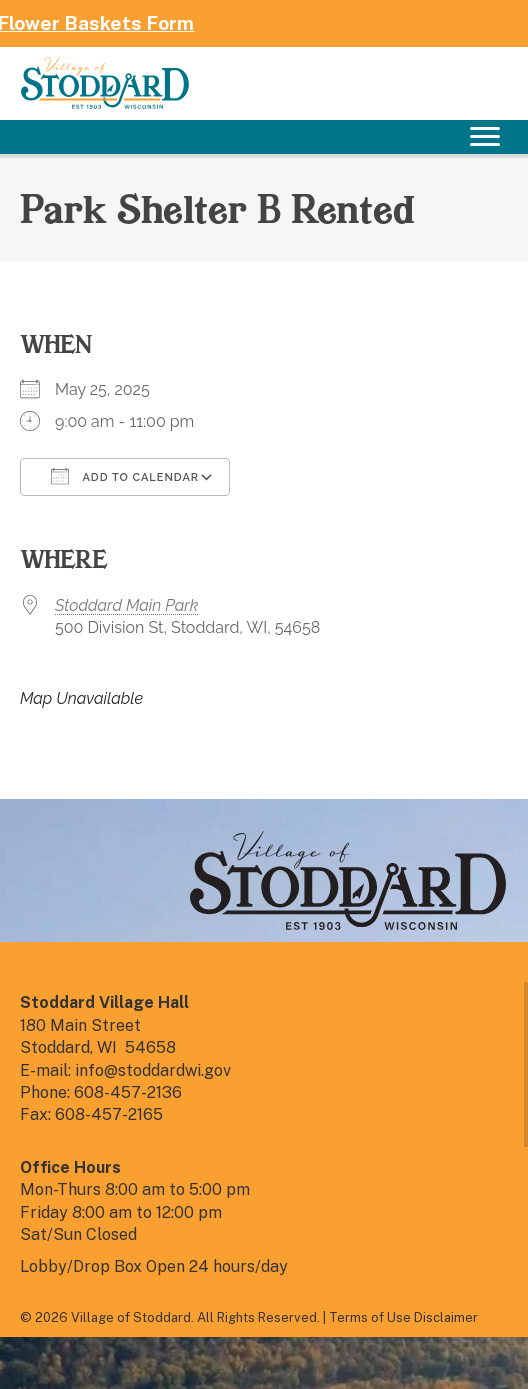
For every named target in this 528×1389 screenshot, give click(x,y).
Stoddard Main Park (126, 605)
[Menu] (485, 137)
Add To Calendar (125, 476)
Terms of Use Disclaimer (403, 1317)
